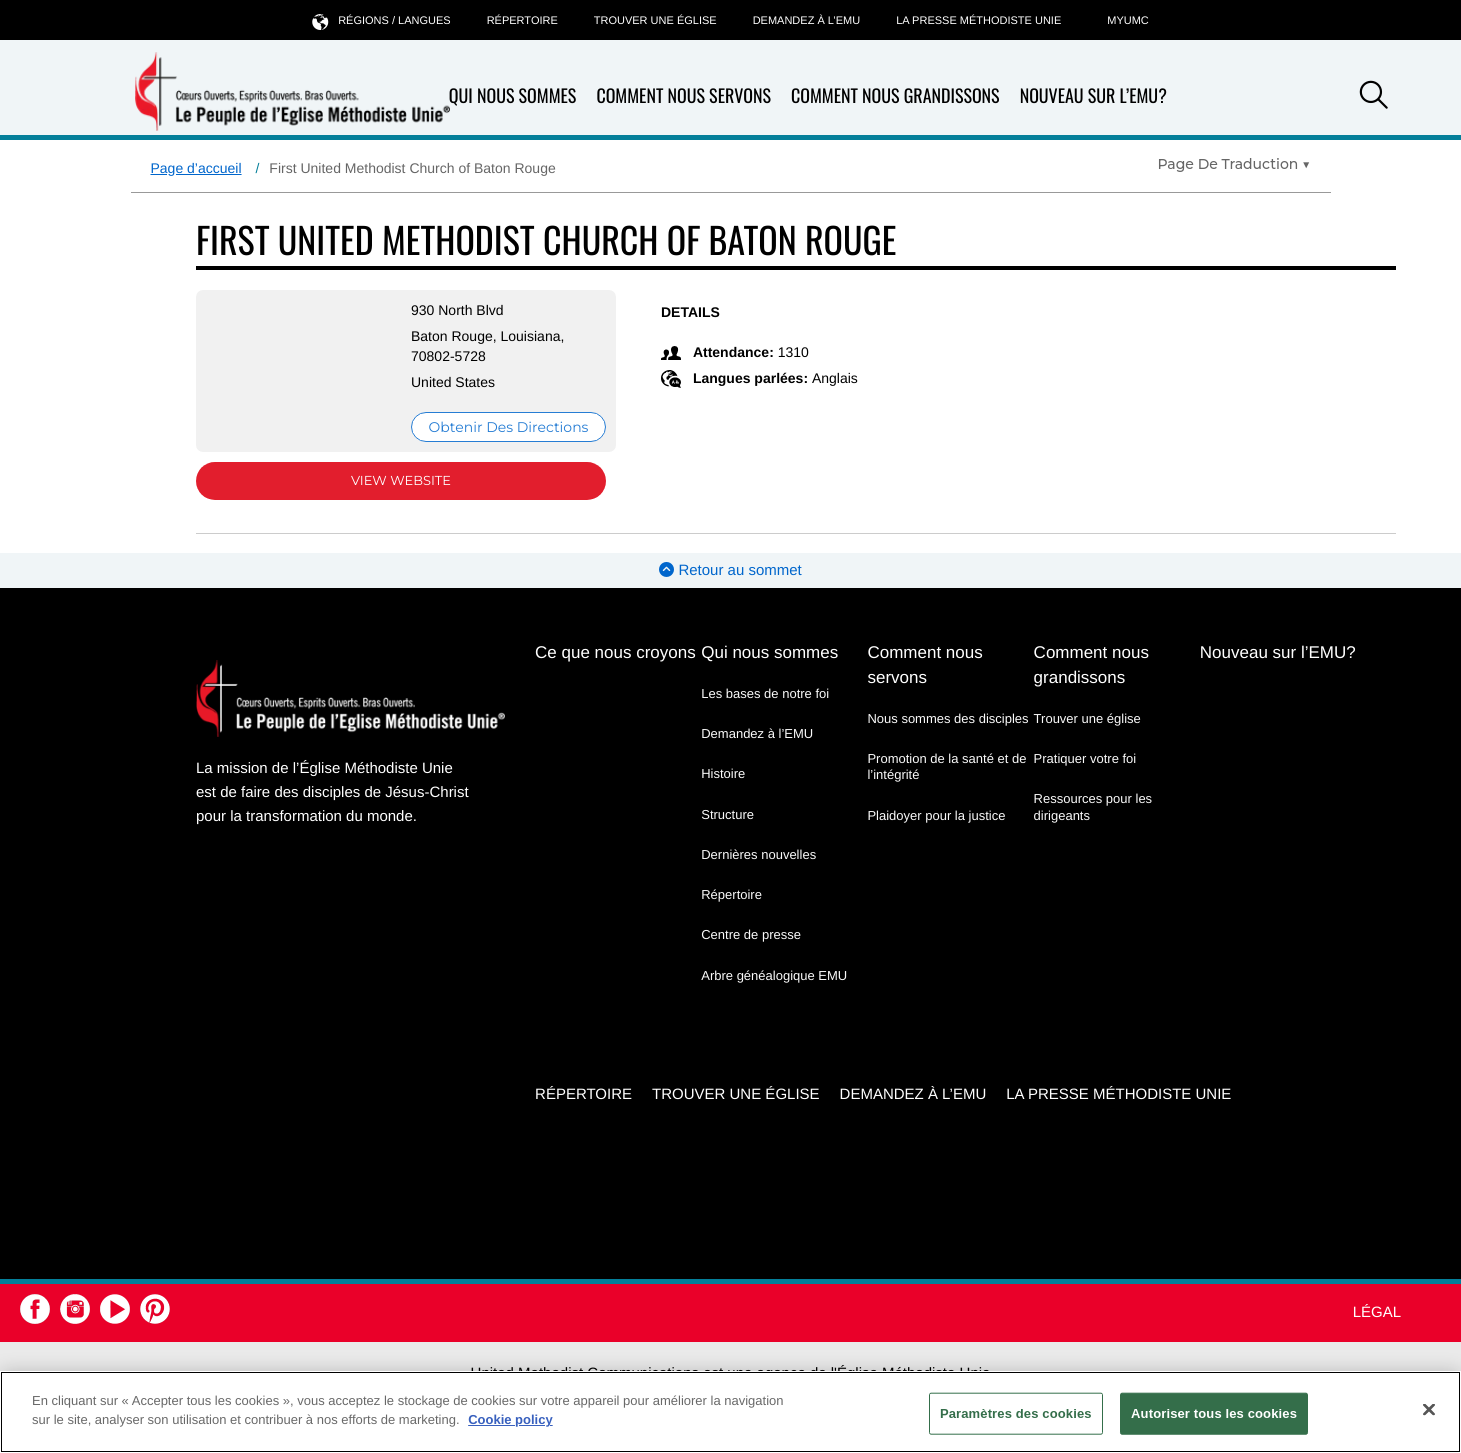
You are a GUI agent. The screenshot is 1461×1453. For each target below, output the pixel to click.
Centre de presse (751, 934)
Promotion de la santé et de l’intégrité (946, 766)
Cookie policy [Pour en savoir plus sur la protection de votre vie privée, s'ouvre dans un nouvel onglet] (510, 1419)
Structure (727, 814)
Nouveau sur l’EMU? (1093, 96)
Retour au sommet (730, 570)
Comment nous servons (683, 96)
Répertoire (522, 21)
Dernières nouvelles (758, 854)
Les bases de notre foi (765, 693)
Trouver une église (655, 21)
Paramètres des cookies (1016, 1413)
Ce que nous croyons (615, 652)
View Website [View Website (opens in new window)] (401, 481)
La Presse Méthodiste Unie (978, 21)
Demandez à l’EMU (807, 21)
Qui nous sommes (513, 96)
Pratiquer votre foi (1085, 758)
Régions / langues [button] (381, 20)
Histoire (723, 773)
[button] (1374, 98)
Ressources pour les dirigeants (1093, 806)
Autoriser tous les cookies (1214, 1413)
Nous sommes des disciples (947, 718)
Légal (1377, 1312)
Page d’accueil (196, 168)
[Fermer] (1429, 1409)
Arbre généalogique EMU (774, 975)
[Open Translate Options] (1233, 164)
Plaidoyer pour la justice (936, 815)
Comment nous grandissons (895, 96)
